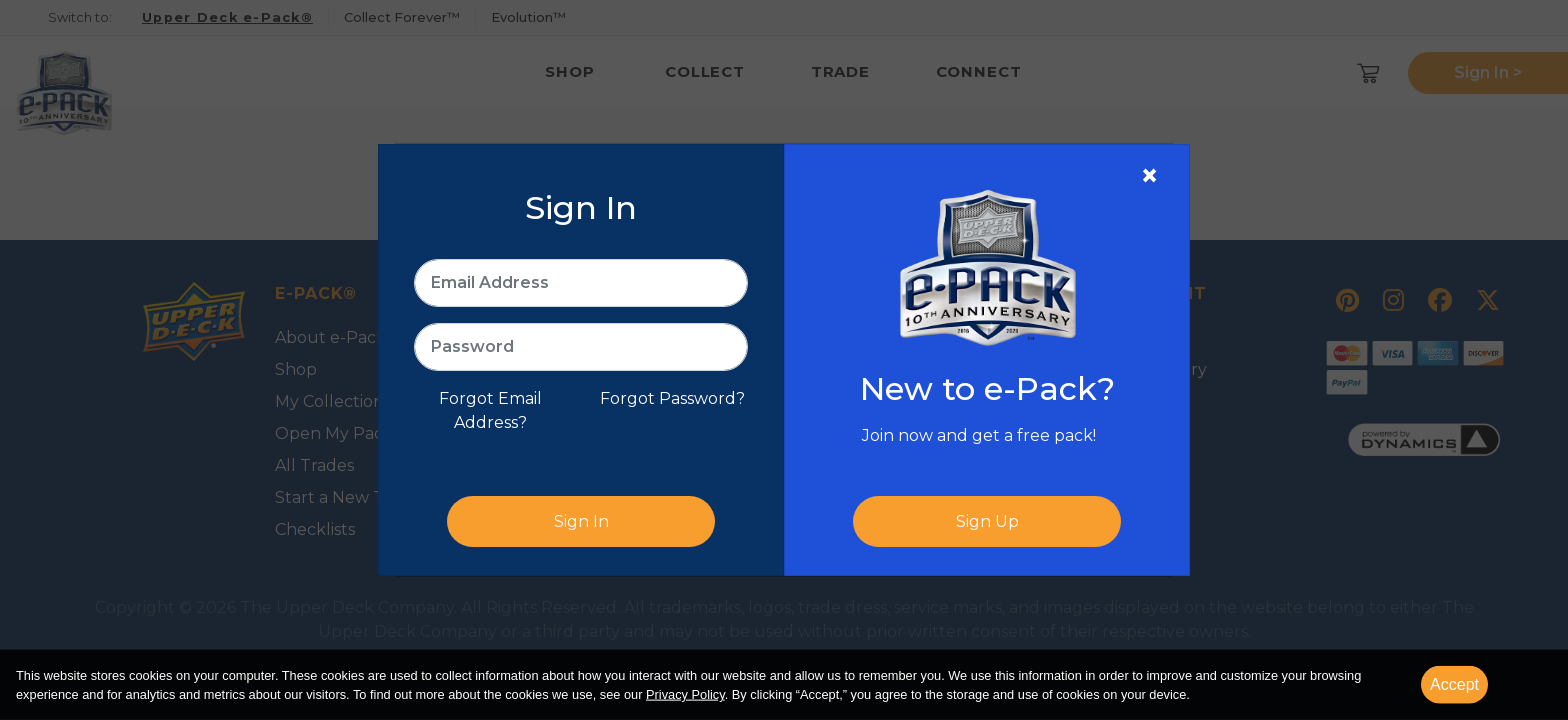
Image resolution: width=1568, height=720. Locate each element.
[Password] (581, 347)
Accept (1454, 684)
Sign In (581, 521)
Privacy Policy (685, 694)
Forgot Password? (672, 398)
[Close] (1149, 176)
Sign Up (987, 521)
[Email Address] (581, 283)
